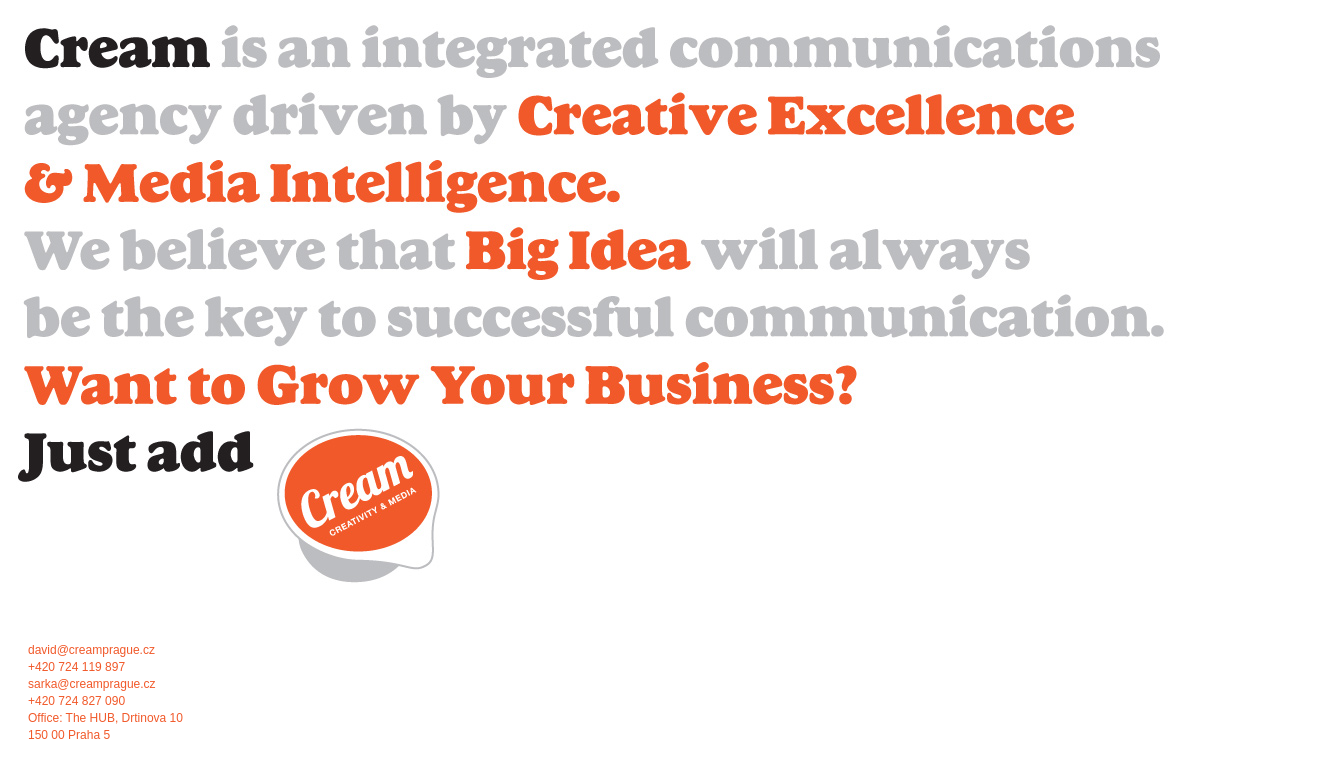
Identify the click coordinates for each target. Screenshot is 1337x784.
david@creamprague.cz (91, 650)
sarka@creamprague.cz (92, 684)
